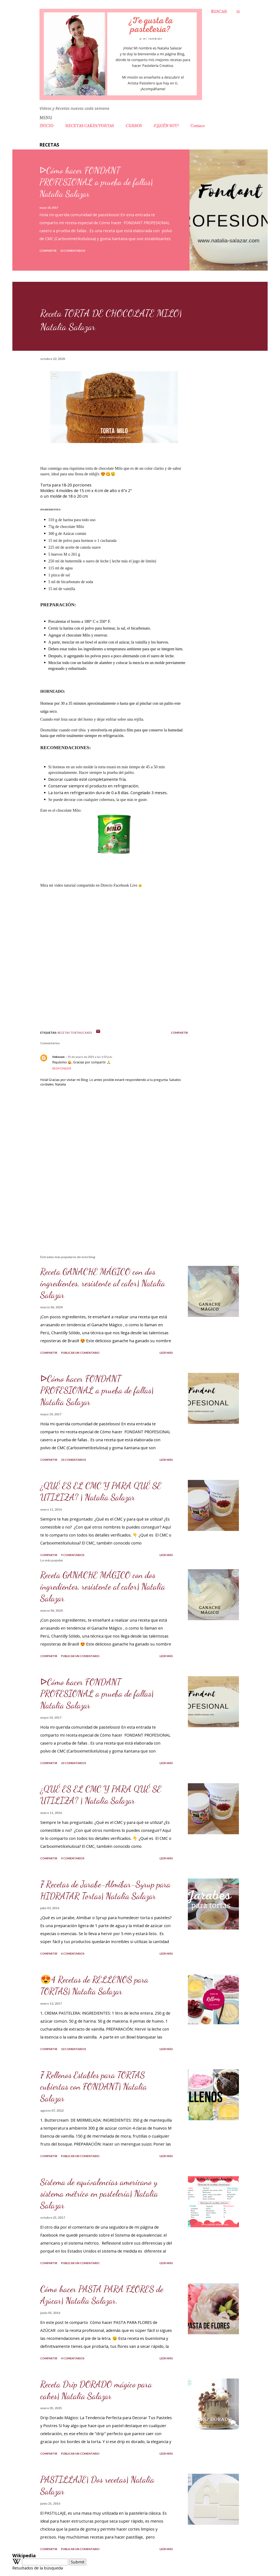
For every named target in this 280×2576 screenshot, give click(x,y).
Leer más (166, 1352)
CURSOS (134, 126)
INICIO (46, 126)
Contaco (197, 126)
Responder (61, 1068)
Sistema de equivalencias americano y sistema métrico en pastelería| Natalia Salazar (99, 2194)
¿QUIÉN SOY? (166, 126)
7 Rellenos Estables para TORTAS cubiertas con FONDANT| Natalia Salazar (93, 2086)
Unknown (58, 1056)
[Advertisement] (107, 1205)
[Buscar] (219, 12)
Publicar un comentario (80, 1352)
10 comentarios (73, 2049)
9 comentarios (72, 1555)
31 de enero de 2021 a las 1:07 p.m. (90, 1056)
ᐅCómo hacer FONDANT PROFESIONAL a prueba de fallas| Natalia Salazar (96, 182)
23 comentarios (72, 250)
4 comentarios (72, 2358)
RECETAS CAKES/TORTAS (89, 126)
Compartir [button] (47, 250)
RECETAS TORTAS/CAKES (74, 1032)
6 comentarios (72, 1953)
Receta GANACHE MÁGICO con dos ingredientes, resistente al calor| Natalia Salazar (102, 1283)
